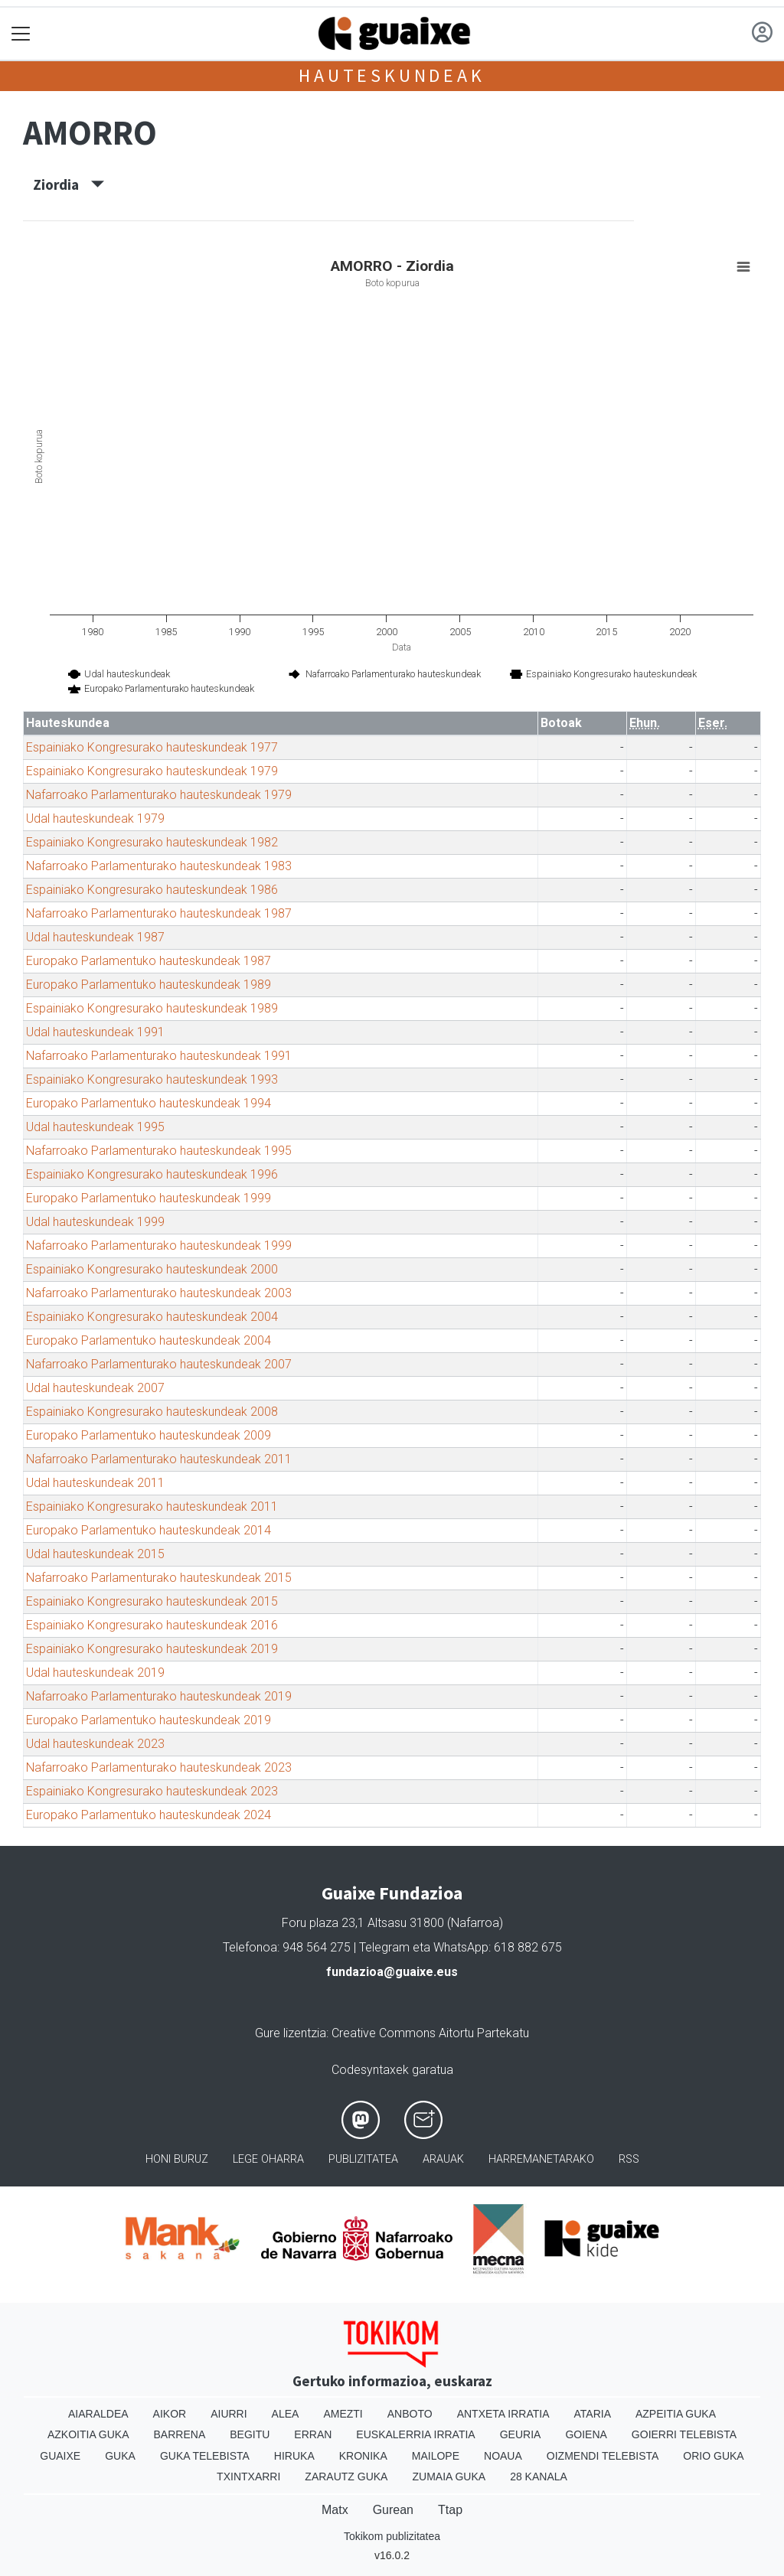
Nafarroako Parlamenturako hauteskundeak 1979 (159, 794)
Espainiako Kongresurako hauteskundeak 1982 (152, 842)
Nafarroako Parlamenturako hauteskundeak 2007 (159, 1364)
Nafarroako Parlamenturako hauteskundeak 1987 (159, 913)
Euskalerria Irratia (415, 2434)
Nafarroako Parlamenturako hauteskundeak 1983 (159, 866)
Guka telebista (205, 2456)
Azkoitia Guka (88, 2434)
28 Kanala (538, 2476)
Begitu (250, 2434)
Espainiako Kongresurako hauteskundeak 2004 (152, 1316)
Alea (285, 2414)
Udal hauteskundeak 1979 (95, 818)
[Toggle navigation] (21, 34)
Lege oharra (268, 2159)
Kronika (363, 2456)
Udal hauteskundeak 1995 (95, 1127)
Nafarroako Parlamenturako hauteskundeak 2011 (159, 1459)
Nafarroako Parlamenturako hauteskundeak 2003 (159, 1293)
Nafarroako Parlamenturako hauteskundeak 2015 (159, 1577)
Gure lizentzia (290, 2033)
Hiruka (294, 2456)
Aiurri (229, 2414)
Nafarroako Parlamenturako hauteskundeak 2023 (159, 1767)
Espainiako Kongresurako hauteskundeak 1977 (152, 747)
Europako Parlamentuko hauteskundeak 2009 (148, 1435)
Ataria (592, 2414)
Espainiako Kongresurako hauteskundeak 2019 (152, 1649)
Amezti (342, 2414)
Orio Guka (713, 2456)
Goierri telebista (684, 2434)
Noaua (503, 2456)
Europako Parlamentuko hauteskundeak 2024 (148, 1815)
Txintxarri (248, 2476)
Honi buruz (176, 2159)
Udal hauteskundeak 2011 (95, 1482)
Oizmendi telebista (603, 2456)
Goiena (585, 2434)
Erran (313, 2434)
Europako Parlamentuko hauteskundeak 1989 (148, 984)
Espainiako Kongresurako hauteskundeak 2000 (152, 1269)
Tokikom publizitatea (392, 2536)
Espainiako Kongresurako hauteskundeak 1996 (152, 1174)
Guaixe (60, 2456)
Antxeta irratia (503, 2414)
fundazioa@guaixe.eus (392, 1972)
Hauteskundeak (392, 75)
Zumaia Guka (448, 2476)
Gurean (393, 2509)
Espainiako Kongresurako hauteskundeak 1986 (152, 889)
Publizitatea (363, 2159)
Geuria (520, 2434)
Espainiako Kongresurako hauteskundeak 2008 (152, 1411)
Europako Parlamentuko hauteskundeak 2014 (148, 1530)
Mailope (435, 2456)
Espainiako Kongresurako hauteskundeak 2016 (152, 1625)
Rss (629, 2159)
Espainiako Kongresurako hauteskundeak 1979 (152, 771)
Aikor (170, 2414)
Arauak (443, 2159)
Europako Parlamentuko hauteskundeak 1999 (148, 1198)
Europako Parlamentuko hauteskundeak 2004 (148, 1340)
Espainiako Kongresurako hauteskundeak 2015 (152, 1601)
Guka (120, 2456)
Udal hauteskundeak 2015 (95, 1554)
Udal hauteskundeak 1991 (95, 1032)
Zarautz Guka (346, 2476)
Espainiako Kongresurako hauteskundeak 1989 (152, 1008)
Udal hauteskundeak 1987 (95, 937)
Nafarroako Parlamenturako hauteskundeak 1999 (159, 1245)
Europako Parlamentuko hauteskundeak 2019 (148, 1720)
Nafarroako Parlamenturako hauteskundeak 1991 (159, 1055)
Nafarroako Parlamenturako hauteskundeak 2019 (159, 1696)
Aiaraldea (98, 2414)
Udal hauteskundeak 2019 (95, 1672)
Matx (335, 2509)
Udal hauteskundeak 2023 (95, 1743)
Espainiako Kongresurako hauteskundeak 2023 (152, 1791)
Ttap (450, 2509)
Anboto (410, 2414)
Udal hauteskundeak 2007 (95, 1388)
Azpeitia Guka (675, 2414)
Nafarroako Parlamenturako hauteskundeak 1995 (159, 1150)
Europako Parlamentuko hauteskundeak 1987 (148, 961)
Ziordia (68, 184)
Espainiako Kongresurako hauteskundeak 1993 (152, 1079)
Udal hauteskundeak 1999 (95, 1222)
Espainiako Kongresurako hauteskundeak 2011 (152, 1506)
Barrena (180, 2434)
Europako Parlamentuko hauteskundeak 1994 (148, 1103)
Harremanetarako (541, 2159)
